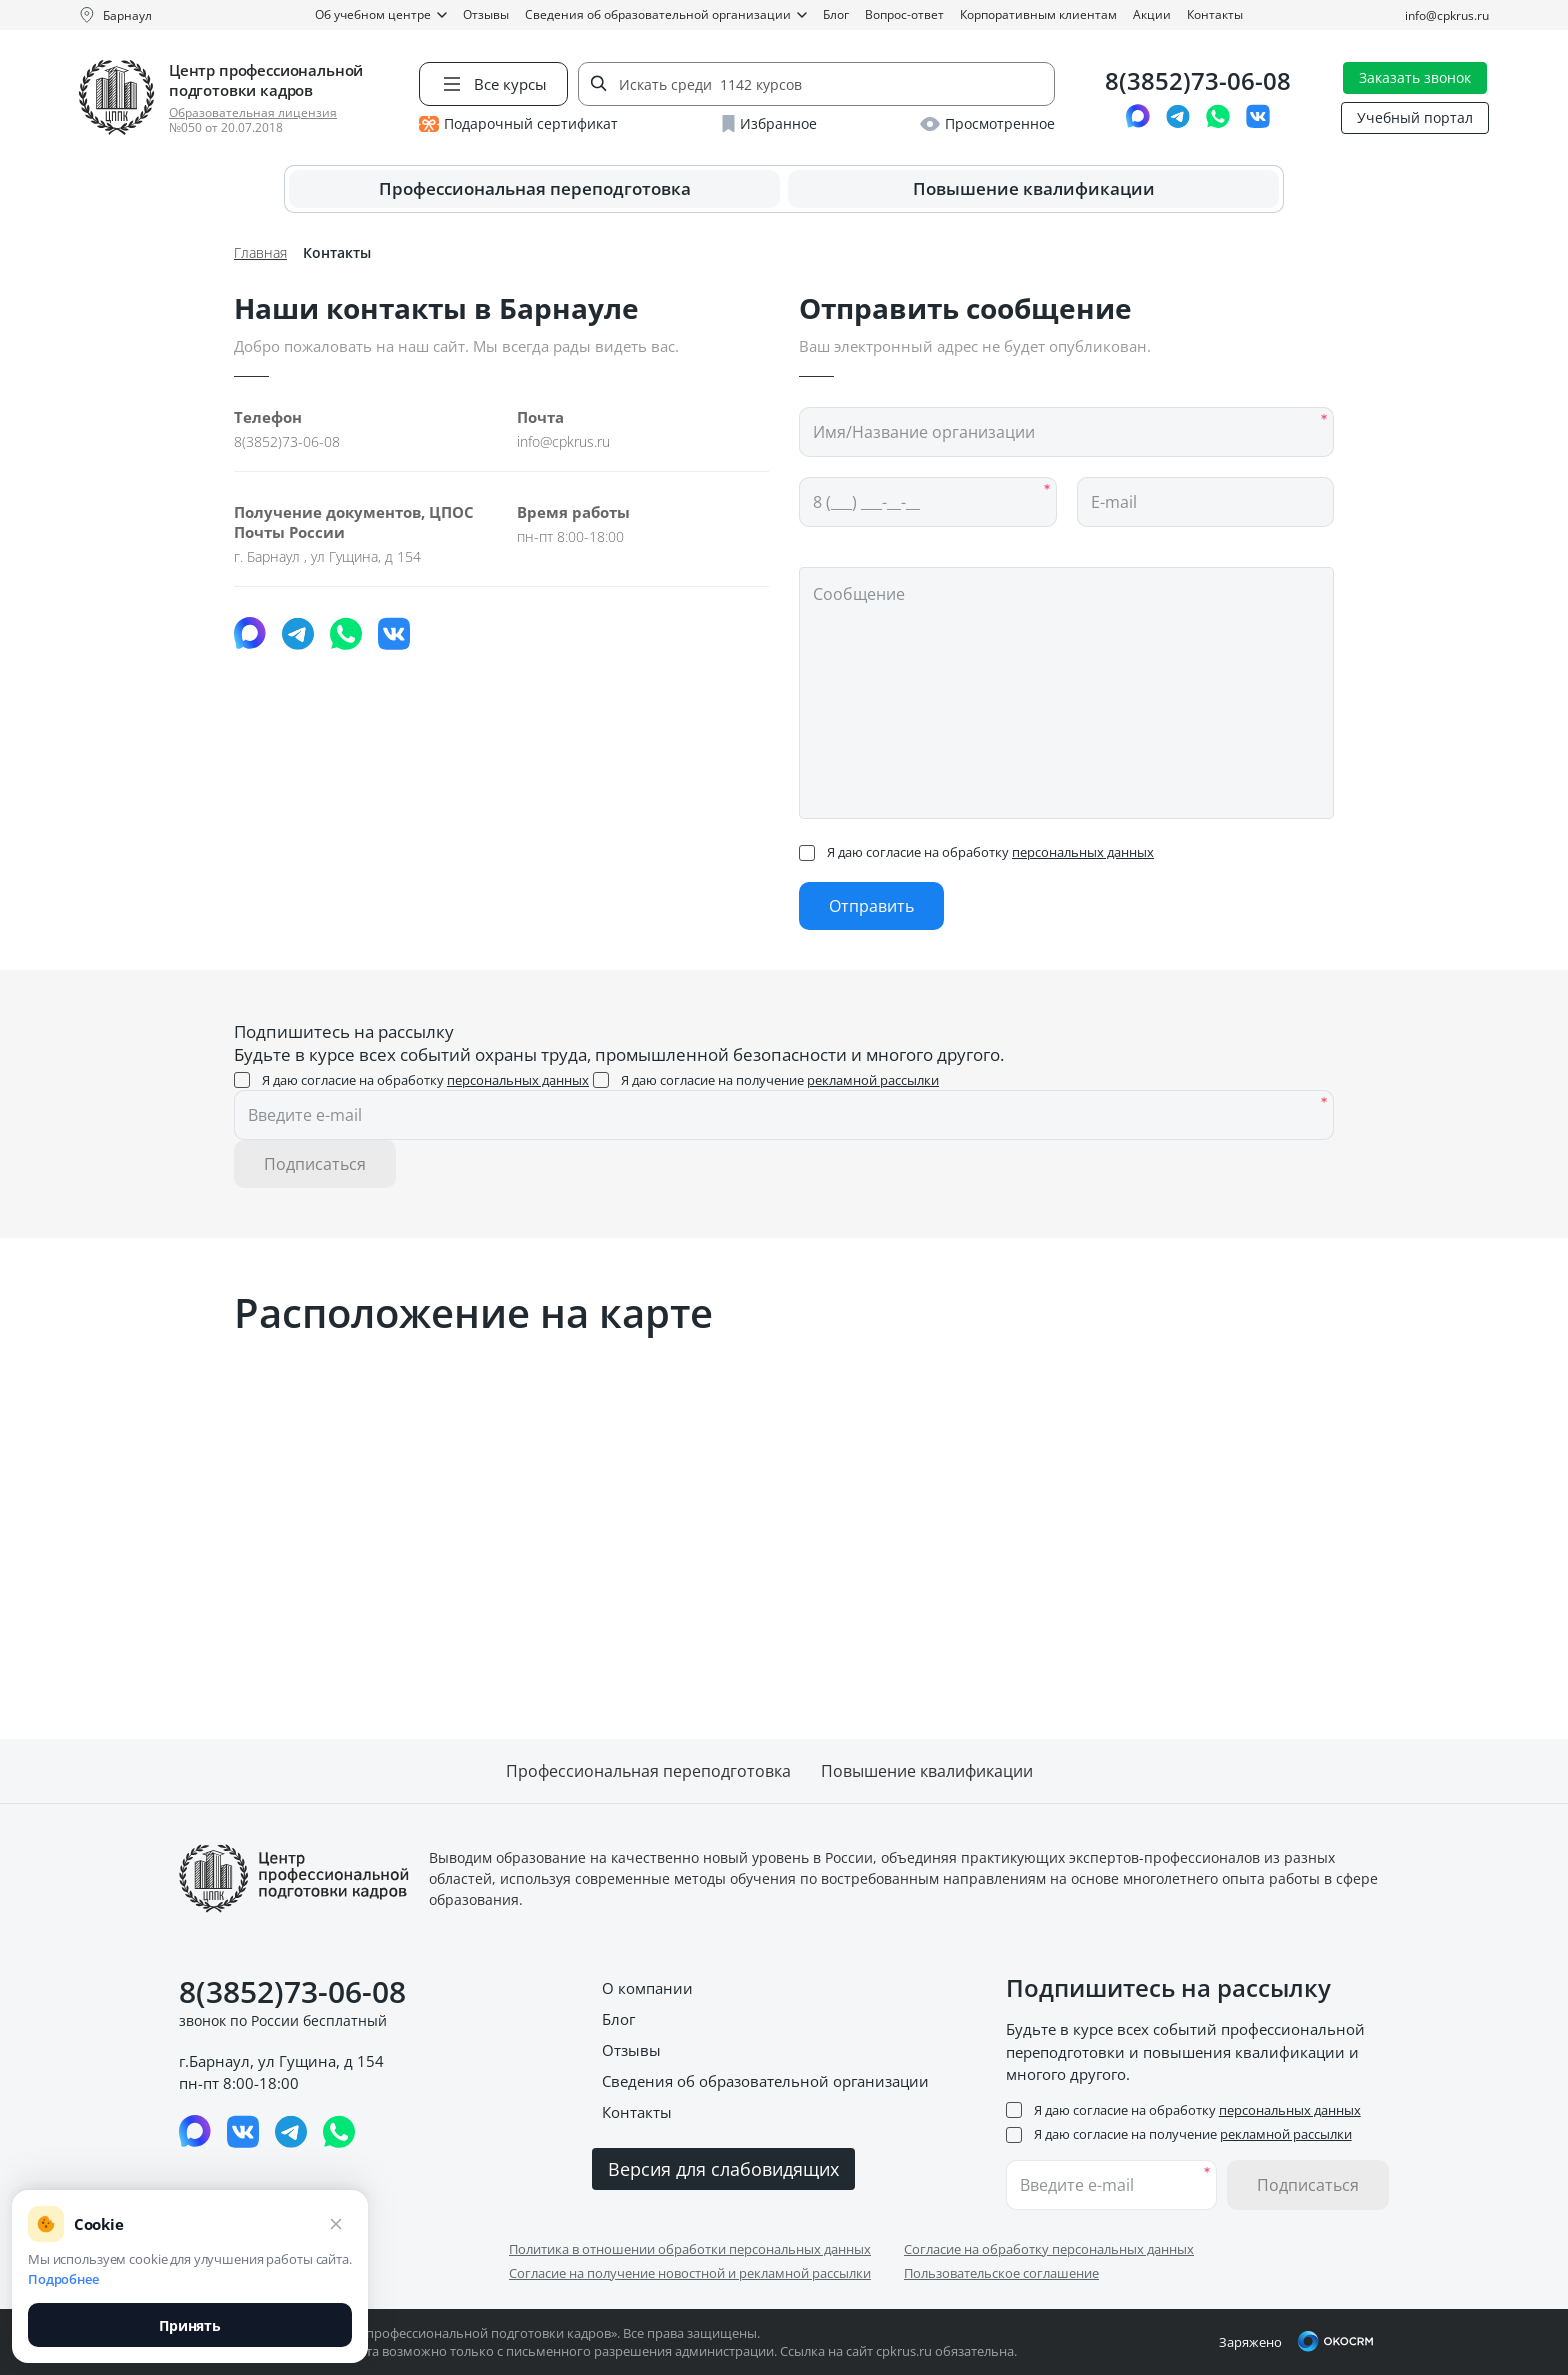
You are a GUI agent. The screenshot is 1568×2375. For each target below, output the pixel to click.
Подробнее (63, 2279)
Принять (190, 2325)
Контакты (1215, 14)
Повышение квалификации (1034, 188)
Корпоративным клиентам (1038, 14)
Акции (1152, 14)
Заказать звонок (1415, 77)
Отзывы (486, 14)
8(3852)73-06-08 (1198, 81)
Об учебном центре (381, 14)
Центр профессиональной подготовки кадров (266, 80)
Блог (836, 14)
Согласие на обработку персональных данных (1049, 2249)
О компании (647, 1988)
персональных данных (1083, 852)
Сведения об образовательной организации (666, 14)
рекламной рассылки (873, 1080)
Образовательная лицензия (253, 112)
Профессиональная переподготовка (535, 188)
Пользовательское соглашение (1001, 2273)
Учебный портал (1415, 117)
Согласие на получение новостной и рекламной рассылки (690, 2273)
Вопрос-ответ (904, 14)
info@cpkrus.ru (1447, 15)
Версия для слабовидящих (723, 2169)
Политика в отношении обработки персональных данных (690, 2249)
